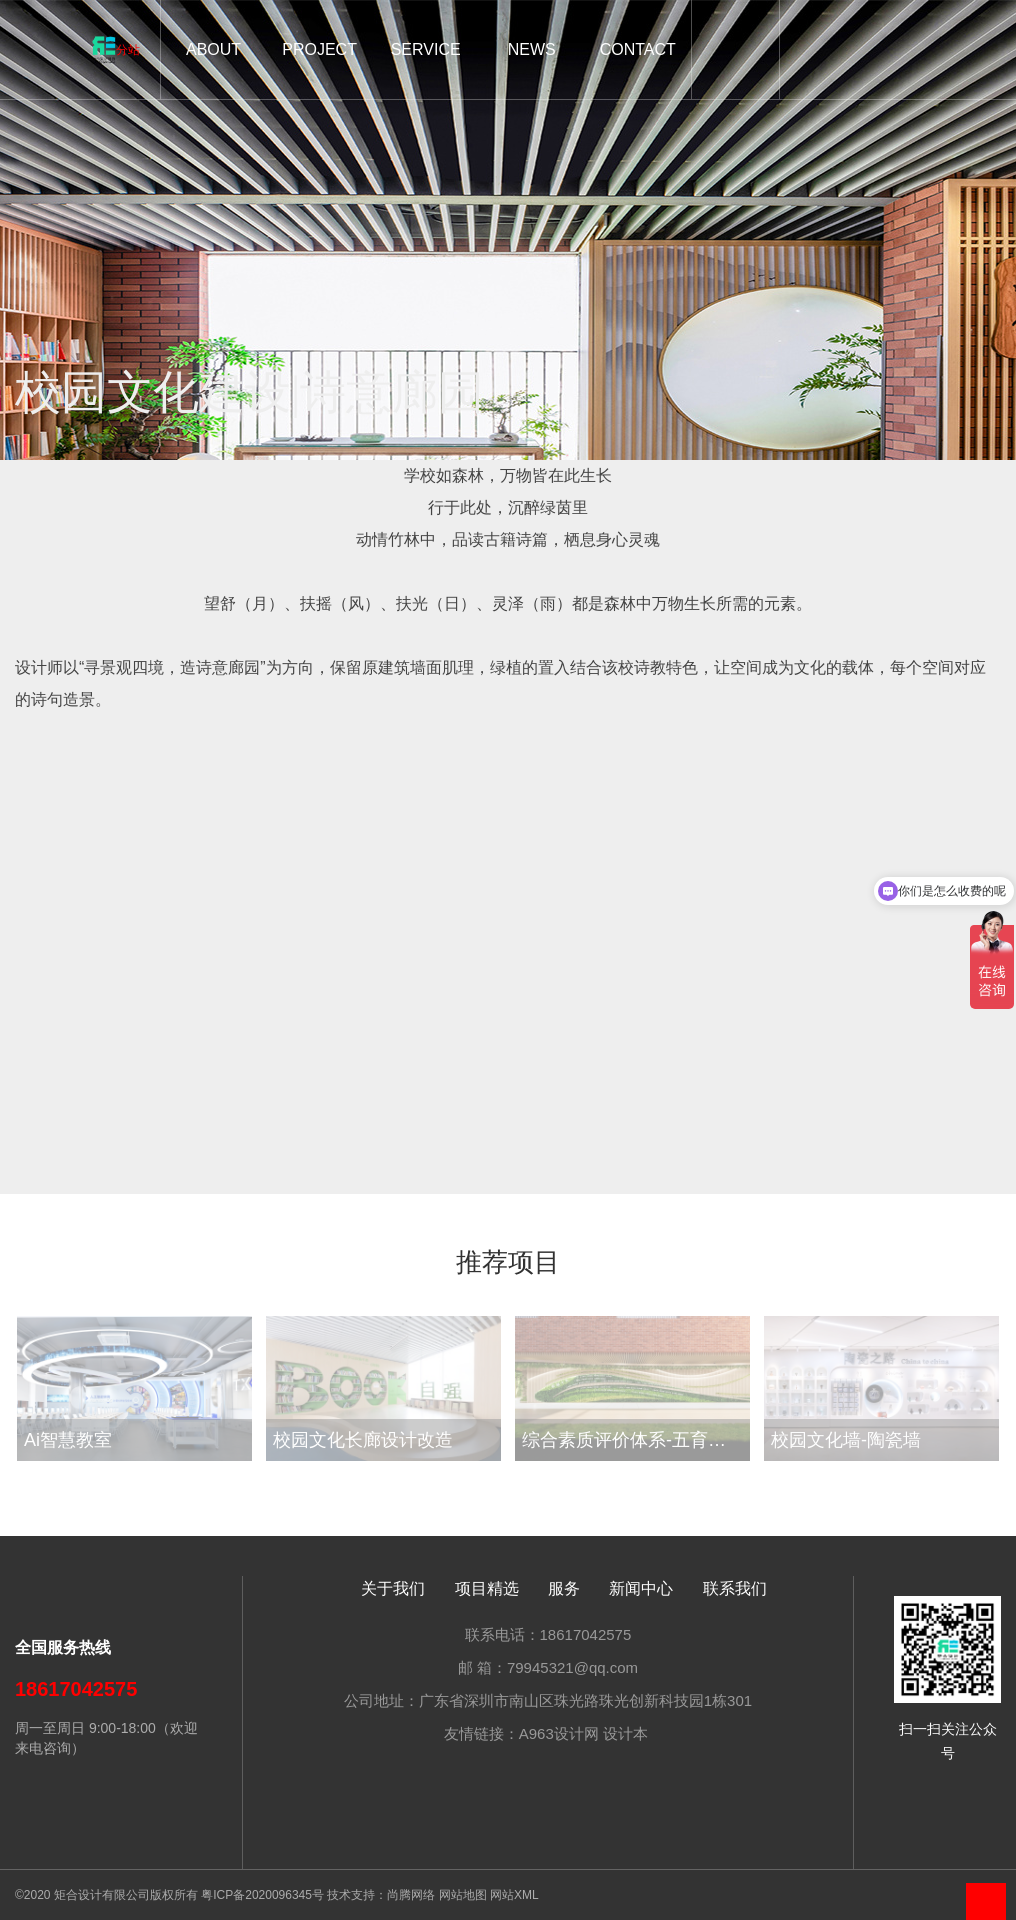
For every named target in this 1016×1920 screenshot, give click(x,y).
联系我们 (735, 1588)
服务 (564, 1588)
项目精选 (487, 1588)
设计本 (625, 1733)
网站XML (514, 1895)
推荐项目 (508, 1264)
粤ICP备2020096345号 (262, 1895)
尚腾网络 (411, 1895)
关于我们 (393, 1588)
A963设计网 (559, 1733)
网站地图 (463, 1895)
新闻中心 (641, 1588)
